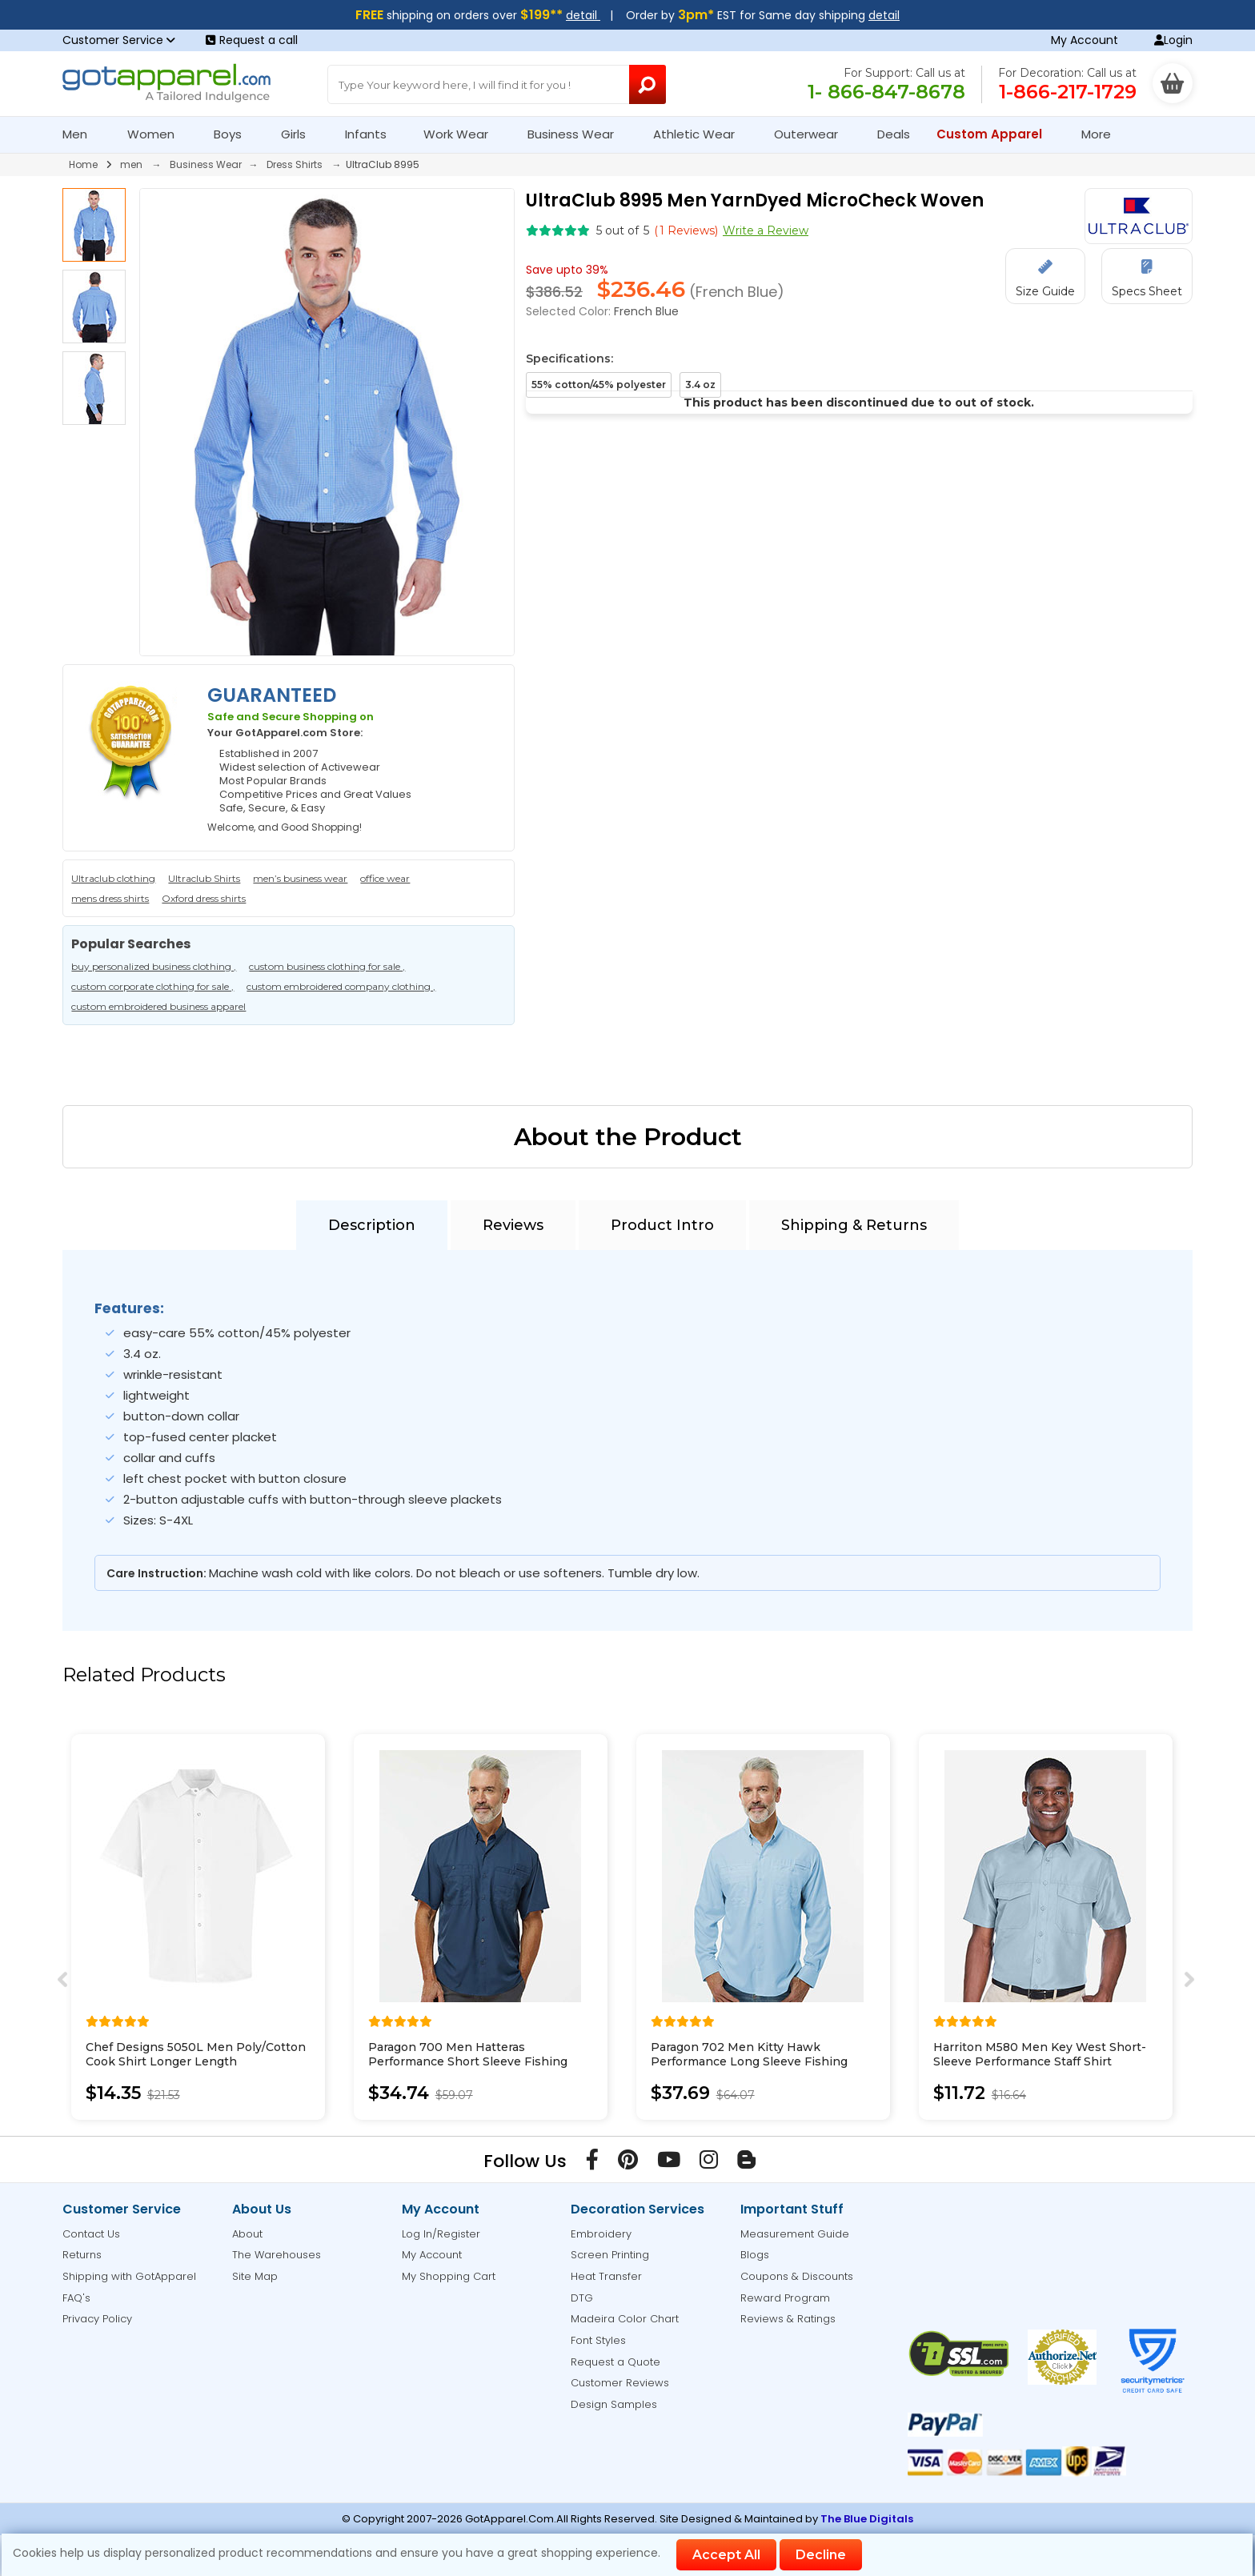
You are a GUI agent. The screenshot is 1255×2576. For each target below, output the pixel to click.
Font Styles (598, 2340)
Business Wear (577, 134)
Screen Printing (610, 2254)
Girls (300, 134)
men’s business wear (300, 878)
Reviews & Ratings (788, 2318)
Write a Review (765, 230)
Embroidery (601, 2233)
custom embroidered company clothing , (341, 986)
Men (81, 134)
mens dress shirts (110, 898)
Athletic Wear (700, 134)
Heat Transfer (606, 2276)
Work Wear (462, 134)
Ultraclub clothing (113, 878)
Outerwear (813, 134)
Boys (234, 134)
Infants (371, 134)
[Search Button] (648, 84)
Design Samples (614, 2404)
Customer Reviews (620, 2382)
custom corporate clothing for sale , (152, 986)
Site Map (255, 2276)
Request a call (252, 40)
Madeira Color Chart (625, 2318)
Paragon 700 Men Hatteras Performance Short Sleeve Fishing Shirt (467, 2061)
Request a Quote (615, 2362)
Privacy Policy (97, 2318)
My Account (1084, 40)
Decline (821, 2554)
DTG (582, 2298)
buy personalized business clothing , (153, 966)
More (1103, 134)
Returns (82, 2254)
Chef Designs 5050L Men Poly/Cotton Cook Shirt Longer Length (196, 2054)
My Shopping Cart (448, 2276)
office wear (385, 878)
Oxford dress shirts (204, 898)
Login (1173, 40)
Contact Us (91, 2233)
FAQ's (76, 2298)
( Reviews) (686, 230)
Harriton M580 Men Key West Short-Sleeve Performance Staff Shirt (1039, 2054)
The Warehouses (276, 2254)
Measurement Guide (794, 2233)
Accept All (726, 2554)
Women (157, 134)
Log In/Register (441, 2233)
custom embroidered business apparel (158, 1006)
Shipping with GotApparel (129, 2276)
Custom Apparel (996, 134)
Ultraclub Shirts (204, 878)
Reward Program (785, 2298)
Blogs (754, 2254)
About (247, 2233)
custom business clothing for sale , (327, 966)
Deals (893, 134)
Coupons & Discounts (796, 2276)
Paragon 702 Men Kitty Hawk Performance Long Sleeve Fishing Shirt (749, 2061)
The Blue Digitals (866, 2518)
